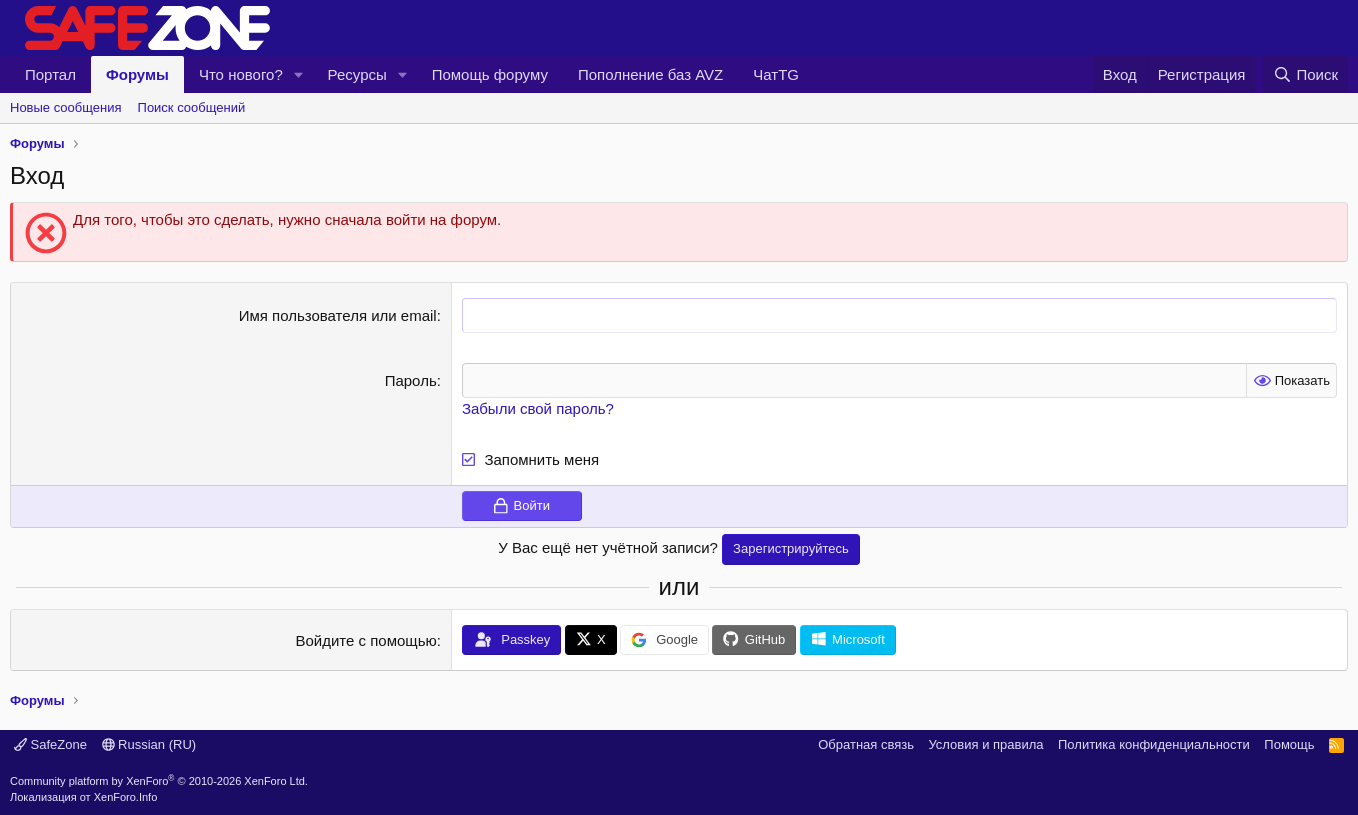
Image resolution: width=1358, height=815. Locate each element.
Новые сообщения (66, 107)
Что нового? (241, 74)
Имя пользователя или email (338, 315)
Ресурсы (357, 74)
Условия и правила (985, 744)
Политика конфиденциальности (1154, 744)
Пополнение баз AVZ (650, 74)
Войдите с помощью (365, 640)
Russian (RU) (149, 744)
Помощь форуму (490, 74)
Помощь (1289, 744)
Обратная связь (866, 744)
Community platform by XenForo (159, 781)
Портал (50, 74)
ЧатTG (776, 74)
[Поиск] (1305, 74)
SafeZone (50, 744)
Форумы (137, 74)
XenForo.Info (126, 797)
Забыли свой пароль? (538, 408)
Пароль (411, 380)
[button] (299, 74)
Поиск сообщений (192, 107)
